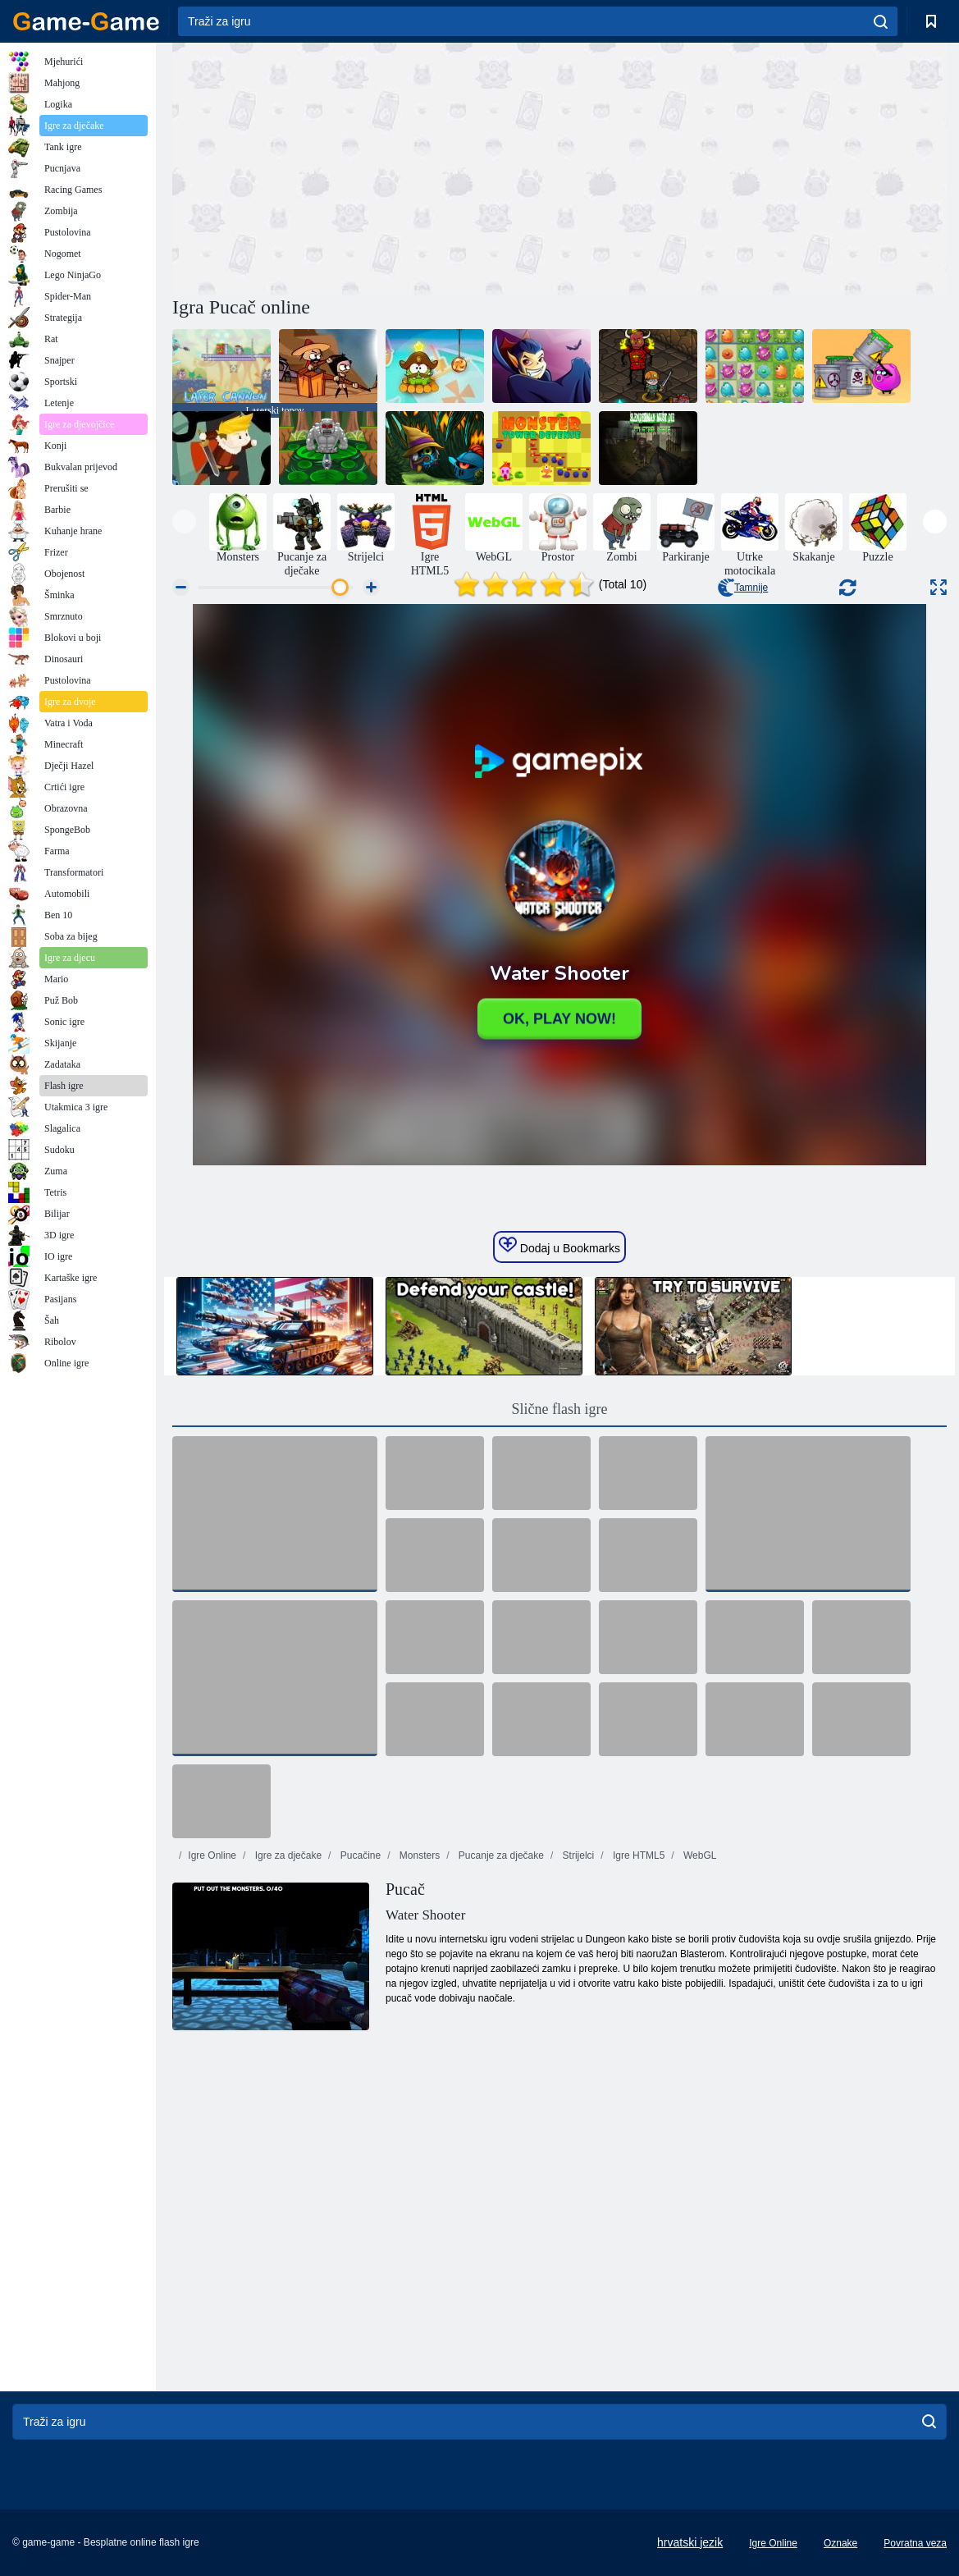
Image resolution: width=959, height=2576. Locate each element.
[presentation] (184, 521)
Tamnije (743, 588)
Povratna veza (915, 2543)
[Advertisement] (366, 166)
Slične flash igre (560, 1409)
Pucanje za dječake (500, 1855)
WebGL (699, 1855)
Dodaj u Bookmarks (559, 1246)
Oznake (840, 2543)
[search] (880, 21)
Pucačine (359, 1855)
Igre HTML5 (637, 1855)
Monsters (419, 1855)
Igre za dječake (287, 1855)
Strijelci (576, 1855)
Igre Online (212, 1855)
